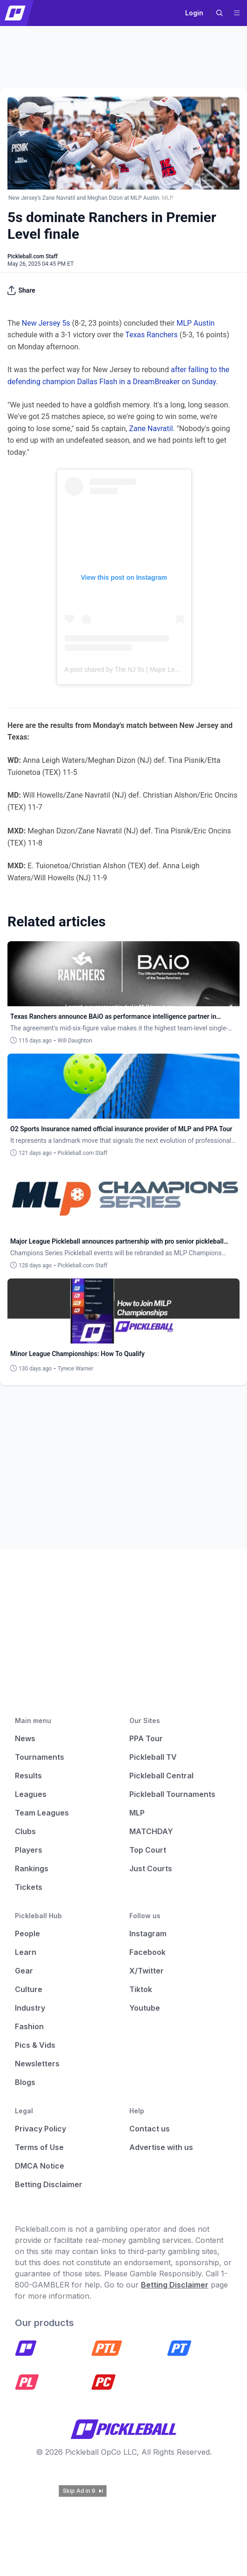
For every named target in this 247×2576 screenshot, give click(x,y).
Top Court (147, 1850)
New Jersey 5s (46, 323)
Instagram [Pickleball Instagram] (148, 1933)
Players (28, 1850)
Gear (24, 1970)
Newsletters (37, 2063)
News (25, 1738)
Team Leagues (42, 1812)
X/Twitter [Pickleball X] (146, 1970)
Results (28, 1775)
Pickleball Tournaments (172, 1794)
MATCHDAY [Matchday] (151, 1831)
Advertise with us (161, 2147)
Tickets (28, 1887)
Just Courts (150, 1868)
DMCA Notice (39, 2165)
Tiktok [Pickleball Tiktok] (140, 1989)
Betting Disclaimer (48, 2184)
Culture (28, 1989)
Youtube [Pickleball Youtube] (144, 2007)
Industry (30, 2007)
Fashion (29, 2026)
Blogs (25, 2082)
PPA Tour (146, 1738)
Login (194, 13)
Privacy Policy (40, 2128)
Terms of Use (39, 2147)
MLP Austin (195, 323)
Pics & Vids (35, 2045)
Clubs (25, 1831)
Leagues (31, 1794)
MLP (137, 1812)
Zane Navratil (151, 428)
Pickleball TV (153, 1757)
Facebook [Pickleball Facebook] (147, 1952)
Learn (25, 1952)
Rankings (31, 1868)
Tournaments (39, 1757)
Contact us (149, 2128)
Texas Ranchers (151, 334)
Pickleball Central (161, 1775)
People (27, 1933)
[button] (219, 13)
